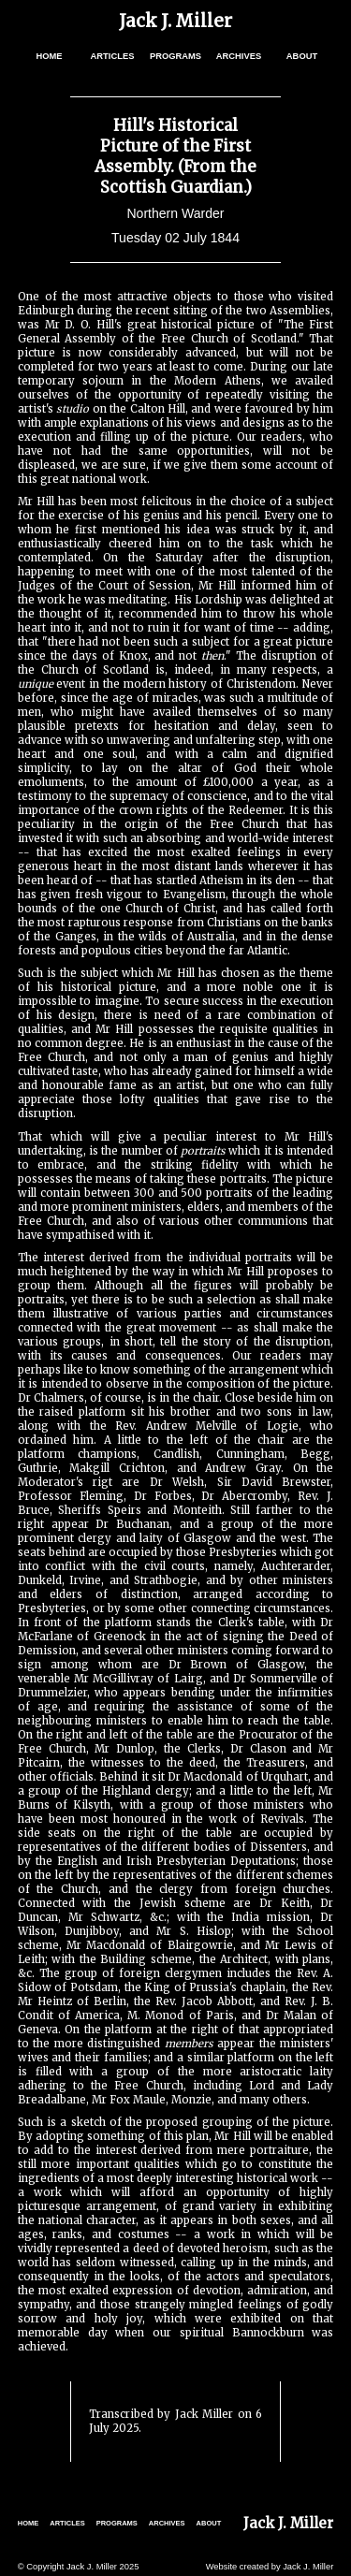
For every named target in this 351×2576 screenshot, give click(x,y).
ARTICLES (113, 56)
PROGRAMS (175, 56)
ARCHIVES (238, 56)
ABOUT (301, 56)
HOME (49, 56)
